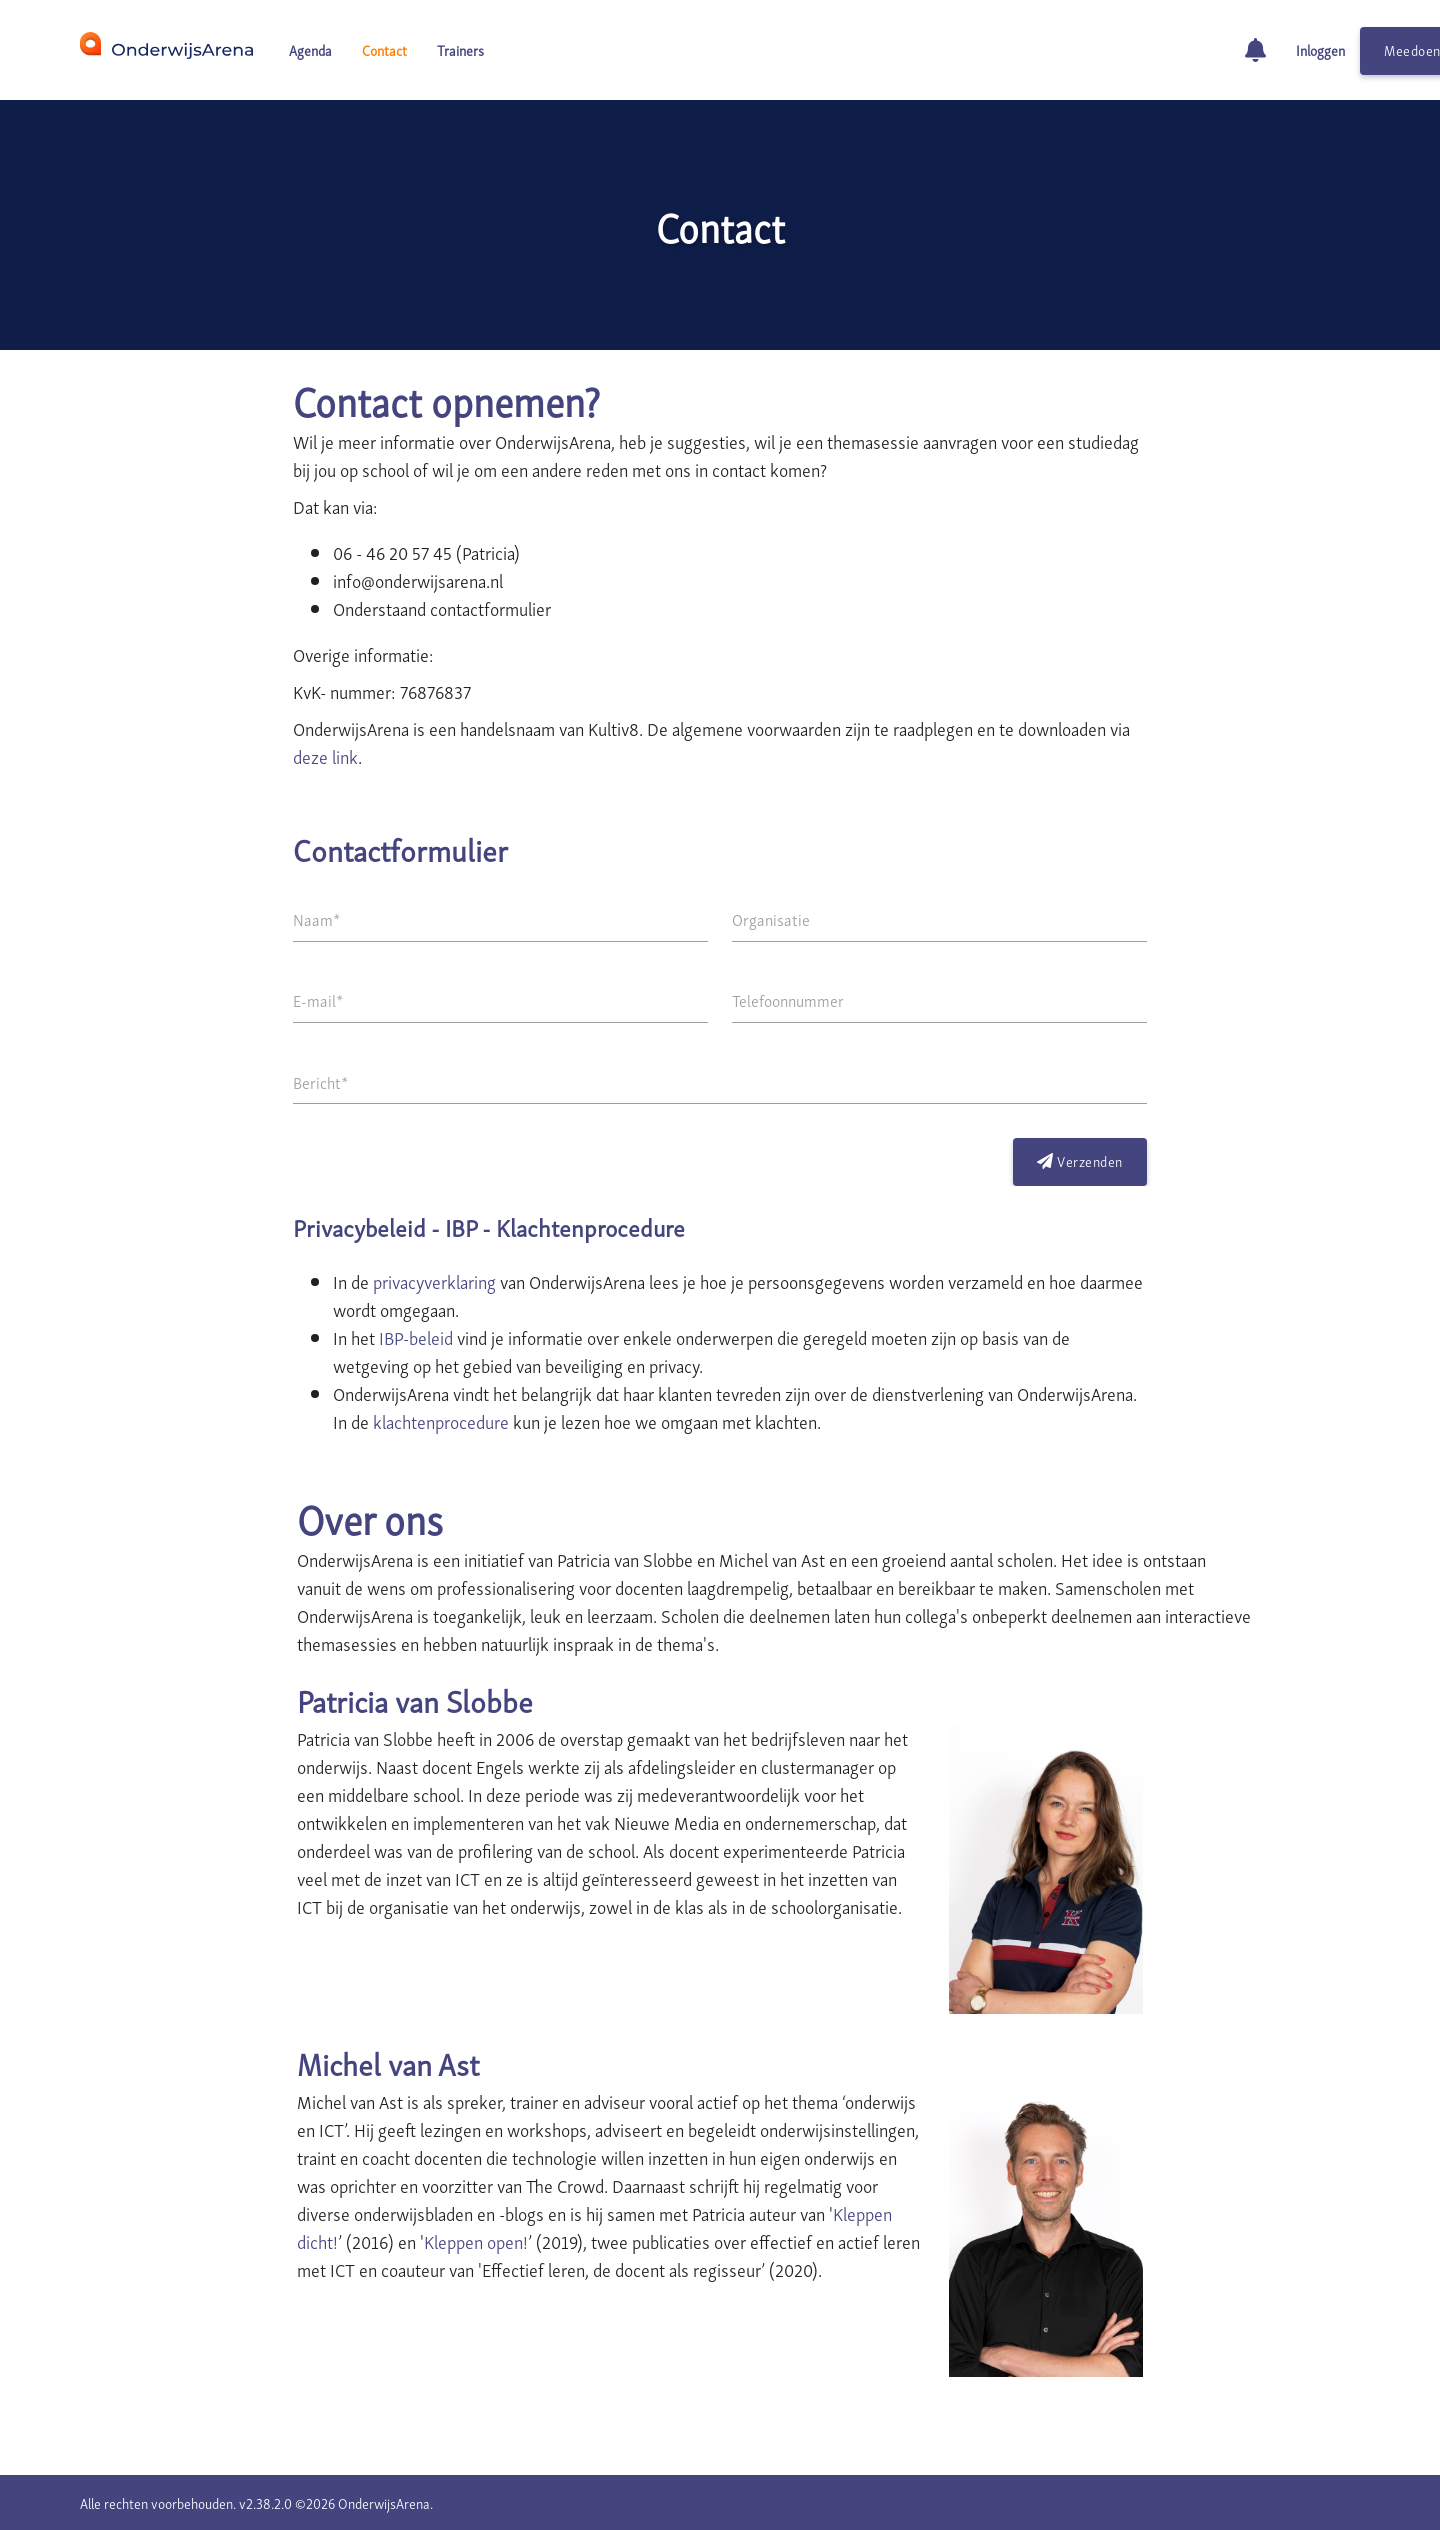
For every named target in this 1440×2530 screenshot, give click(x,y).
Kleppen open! (476, 2240)
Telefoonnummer (788, 1000)
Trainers (460, 49)
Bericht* (320, 1082)
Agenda (310, 49)
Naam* (316, 919)
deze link (325, 755)
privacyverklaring (434, 1280)
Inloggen (1320, 49)
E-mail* (318, 1000)
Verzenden (1080, 1161)
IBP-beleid (416, 1336)
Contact (384, 49)
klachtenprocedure (441, 1420)
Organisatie (771, 919)
